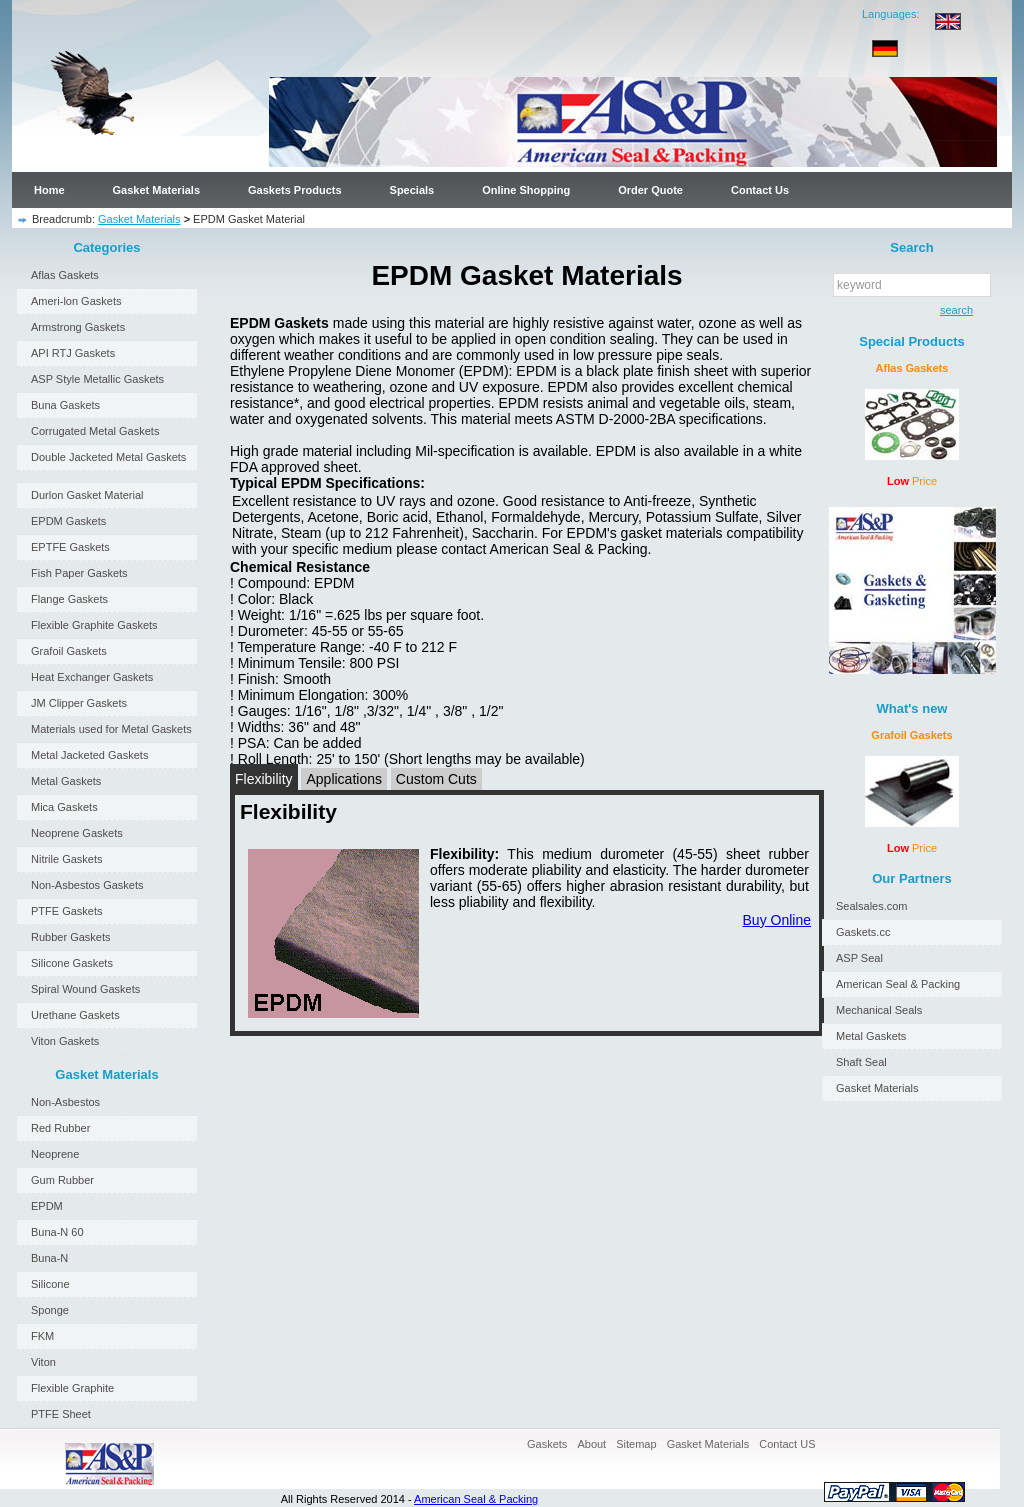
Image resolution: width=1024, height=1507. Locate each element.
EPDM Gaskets (68, 521)
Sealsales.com (872, 906)
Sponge (50, 1310)
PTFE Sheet (61, 1414)
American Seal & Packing (898, 984)
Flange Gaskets (69, 599)
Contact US (787, 1444)
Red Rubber (60, 1128)
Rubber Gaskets (70, 937)
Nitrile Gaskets (67, 859)
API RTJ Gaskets (73, 353)
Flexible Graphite (72, 1388)
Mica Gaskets (64, 807)
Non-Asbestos (65, 1102)
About (591, 1444)
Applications (344, 779)
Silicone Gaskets (72, 963)
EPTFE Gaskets (70, 547)
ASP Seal (859, 958)
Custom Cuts (436, 779)
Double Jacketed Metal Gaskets (108, 457)
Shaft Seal (861, 1062)
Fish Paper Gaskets (79, 573)
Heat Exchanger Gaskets (92, 677)
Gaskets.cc (863, 932)
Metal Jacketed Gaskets (89, 755)
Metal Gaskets (66, 781)
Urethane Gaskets (75, 1015)
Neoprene (55, 1154)
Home (49, 190)
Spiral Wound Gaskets (85, 989)
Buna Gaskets (65, 405)
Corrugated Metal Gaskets (95, 431)
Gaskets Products (295, 190)
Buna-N (49, 1258)
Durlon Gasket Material (87, 495)
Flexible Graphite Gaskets (94, 625)
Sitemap (636, 1444)
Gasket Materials (156, 190)
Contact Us (760, 190)
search (952, 310)
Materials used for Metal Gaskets (111, 729)
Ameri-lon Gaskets (76, 301)
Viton (43, 1362)
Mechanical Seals (879, 1010)
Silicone (50, 1284)
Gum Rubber (62, 1180)
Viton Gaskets (65, 1041)
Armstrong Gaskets (78, 327)
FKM (42, 1336)
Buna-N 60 (57, 1232)
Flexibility (264, 779)
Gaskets (547, 1444)
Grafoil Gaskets (69, 651)
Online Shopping (526, 190)
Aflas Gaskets (65, 275)
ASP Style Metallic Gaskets (97, 379)
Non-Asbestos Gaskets (87, 885)
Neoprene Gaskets (77, 833)
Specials (412, 190)
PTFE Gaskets (67, 911)
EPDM (47, 1206)
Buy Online (777, 920)
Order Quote (650, 190)
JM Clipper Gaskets (79, 703)
